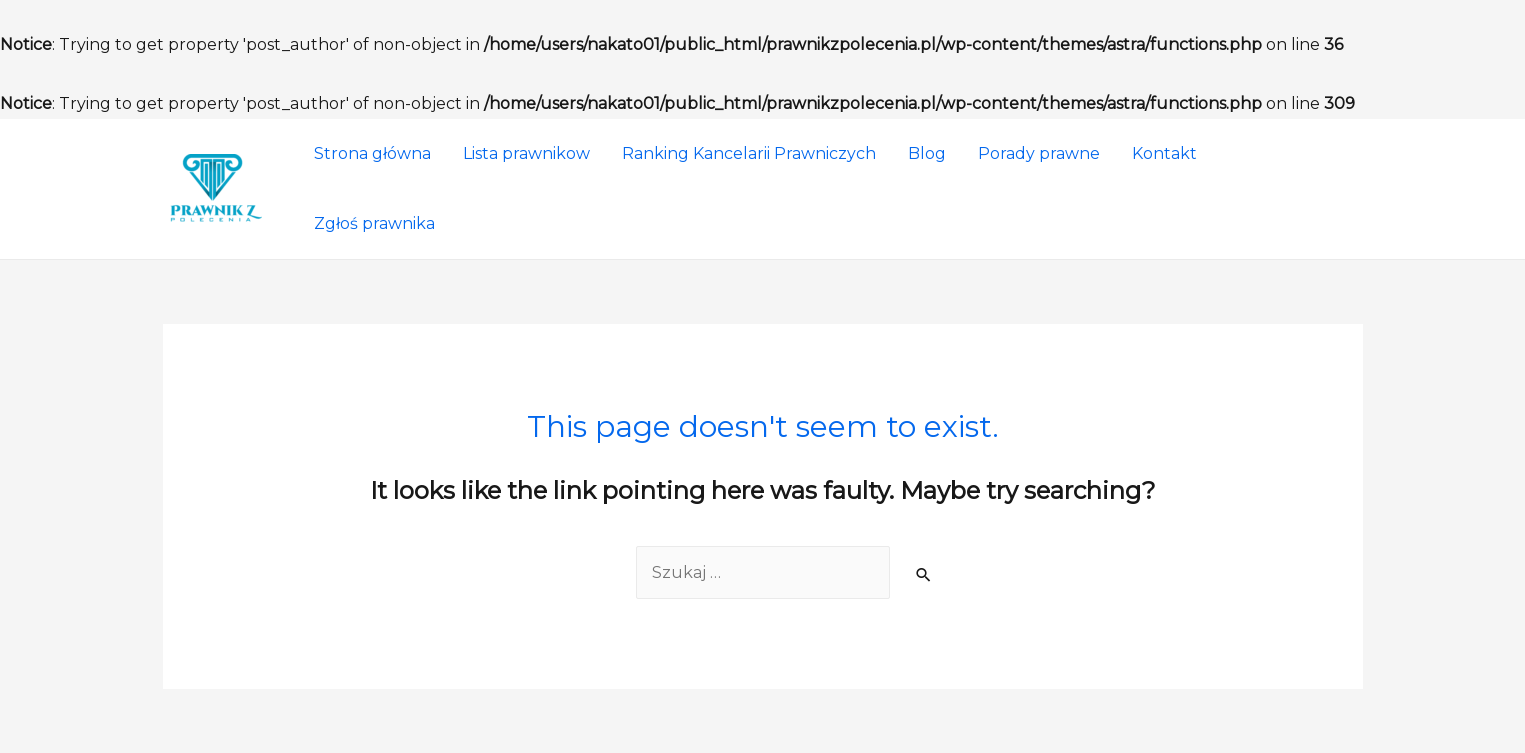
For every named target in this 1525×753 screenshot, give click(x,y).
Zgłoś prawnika (374, 223)
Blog (927, 153)
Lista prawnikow (526, 153)
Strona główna (372, 153)
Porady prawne (1039, 153)
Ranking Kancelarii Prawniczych (749, 153)
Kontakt (1164, 153)
